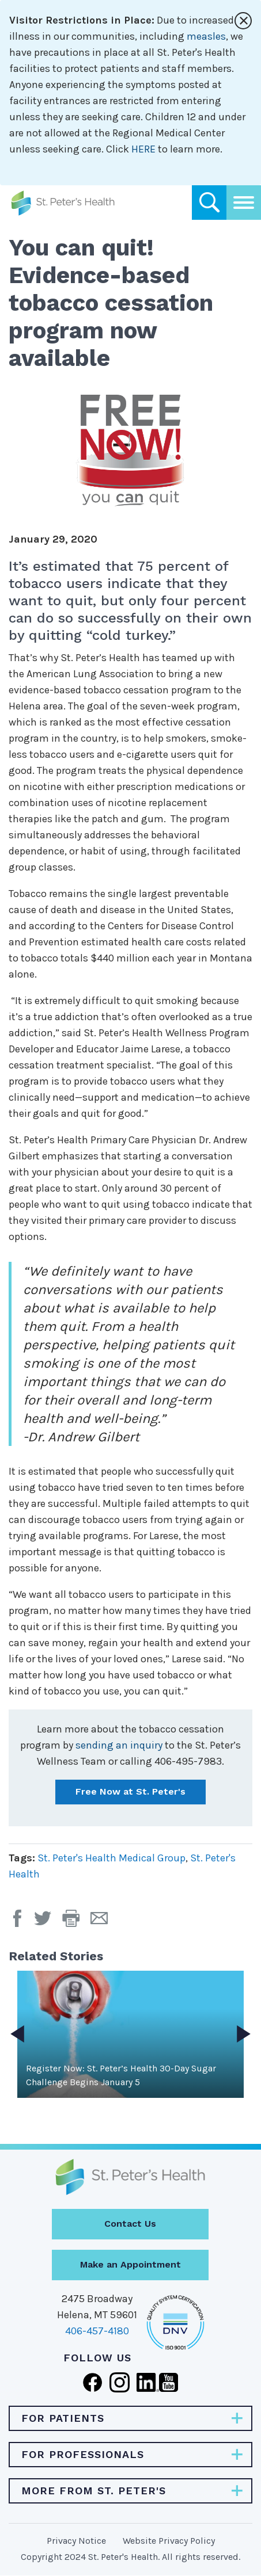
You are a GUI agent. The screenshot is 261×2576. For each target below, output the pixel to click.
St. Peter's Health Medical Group (111, 1858)
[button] (76, 1922)
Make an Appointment (130, 2264)
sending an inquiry (118, 1745)
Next (243, 2033)
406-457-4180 (97, 2331)
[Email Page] (103, 1922)
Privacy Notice (76, 2540)
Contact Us (130, 2223)
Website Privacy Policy (169, 2540)
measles (206, 36)
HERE (143, 149)
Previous (17, 2033)
